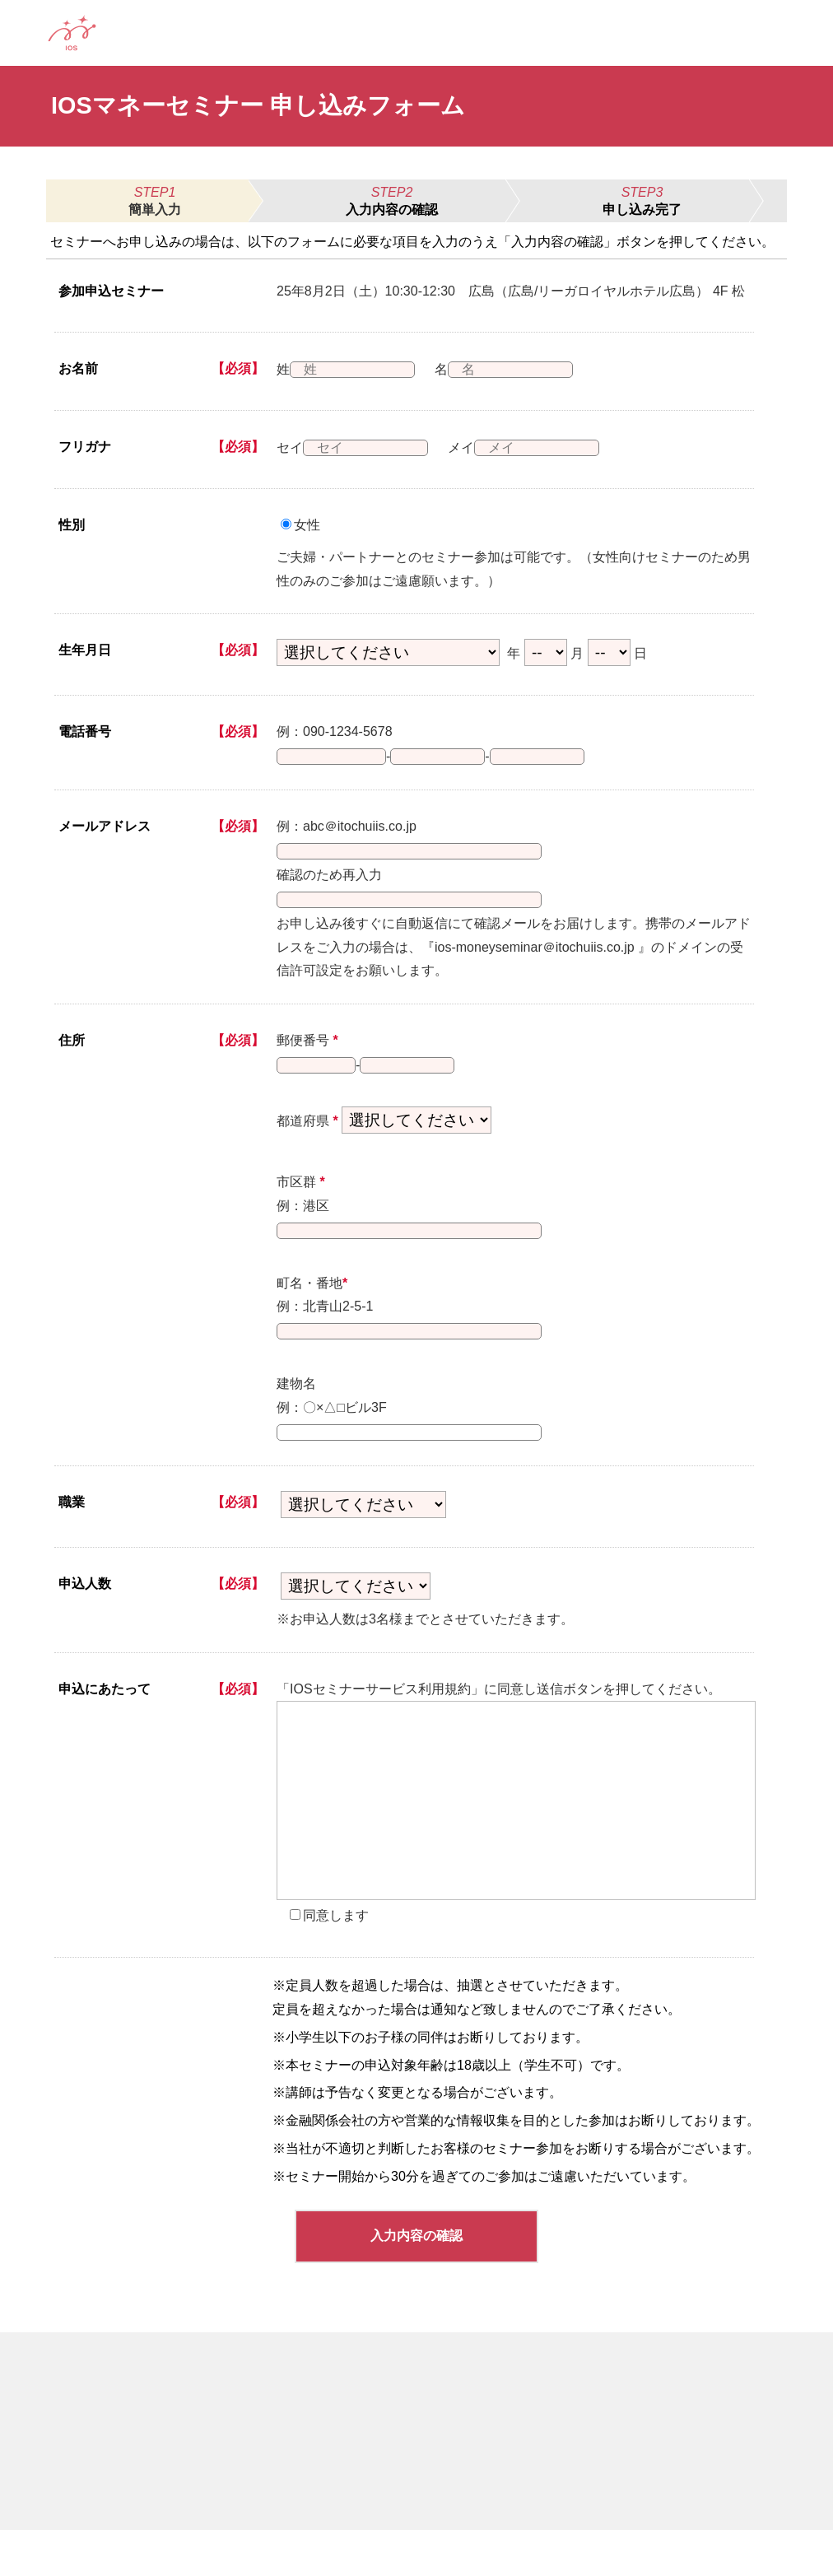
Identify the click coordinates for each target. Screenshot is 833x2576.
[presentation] (516, 1846)
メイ (471, 447)
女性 (307, 525)
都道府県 (307, 1147)
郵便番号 (307, 1060)
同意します (336, 1961)
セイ (290, 447)
